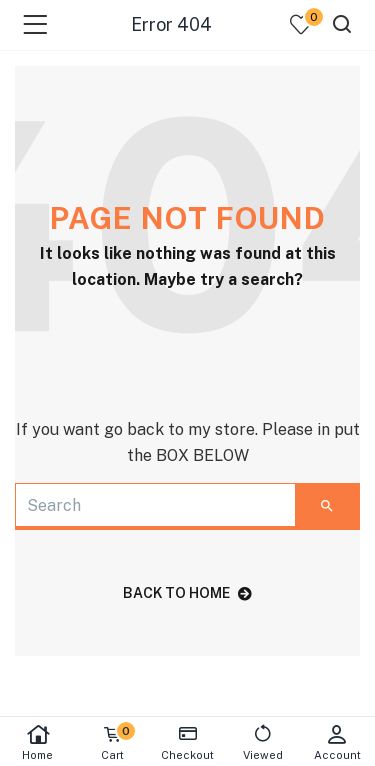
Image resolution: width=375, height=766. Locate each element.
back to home (187, 593)
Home (37, 742)
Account (337, 742)
